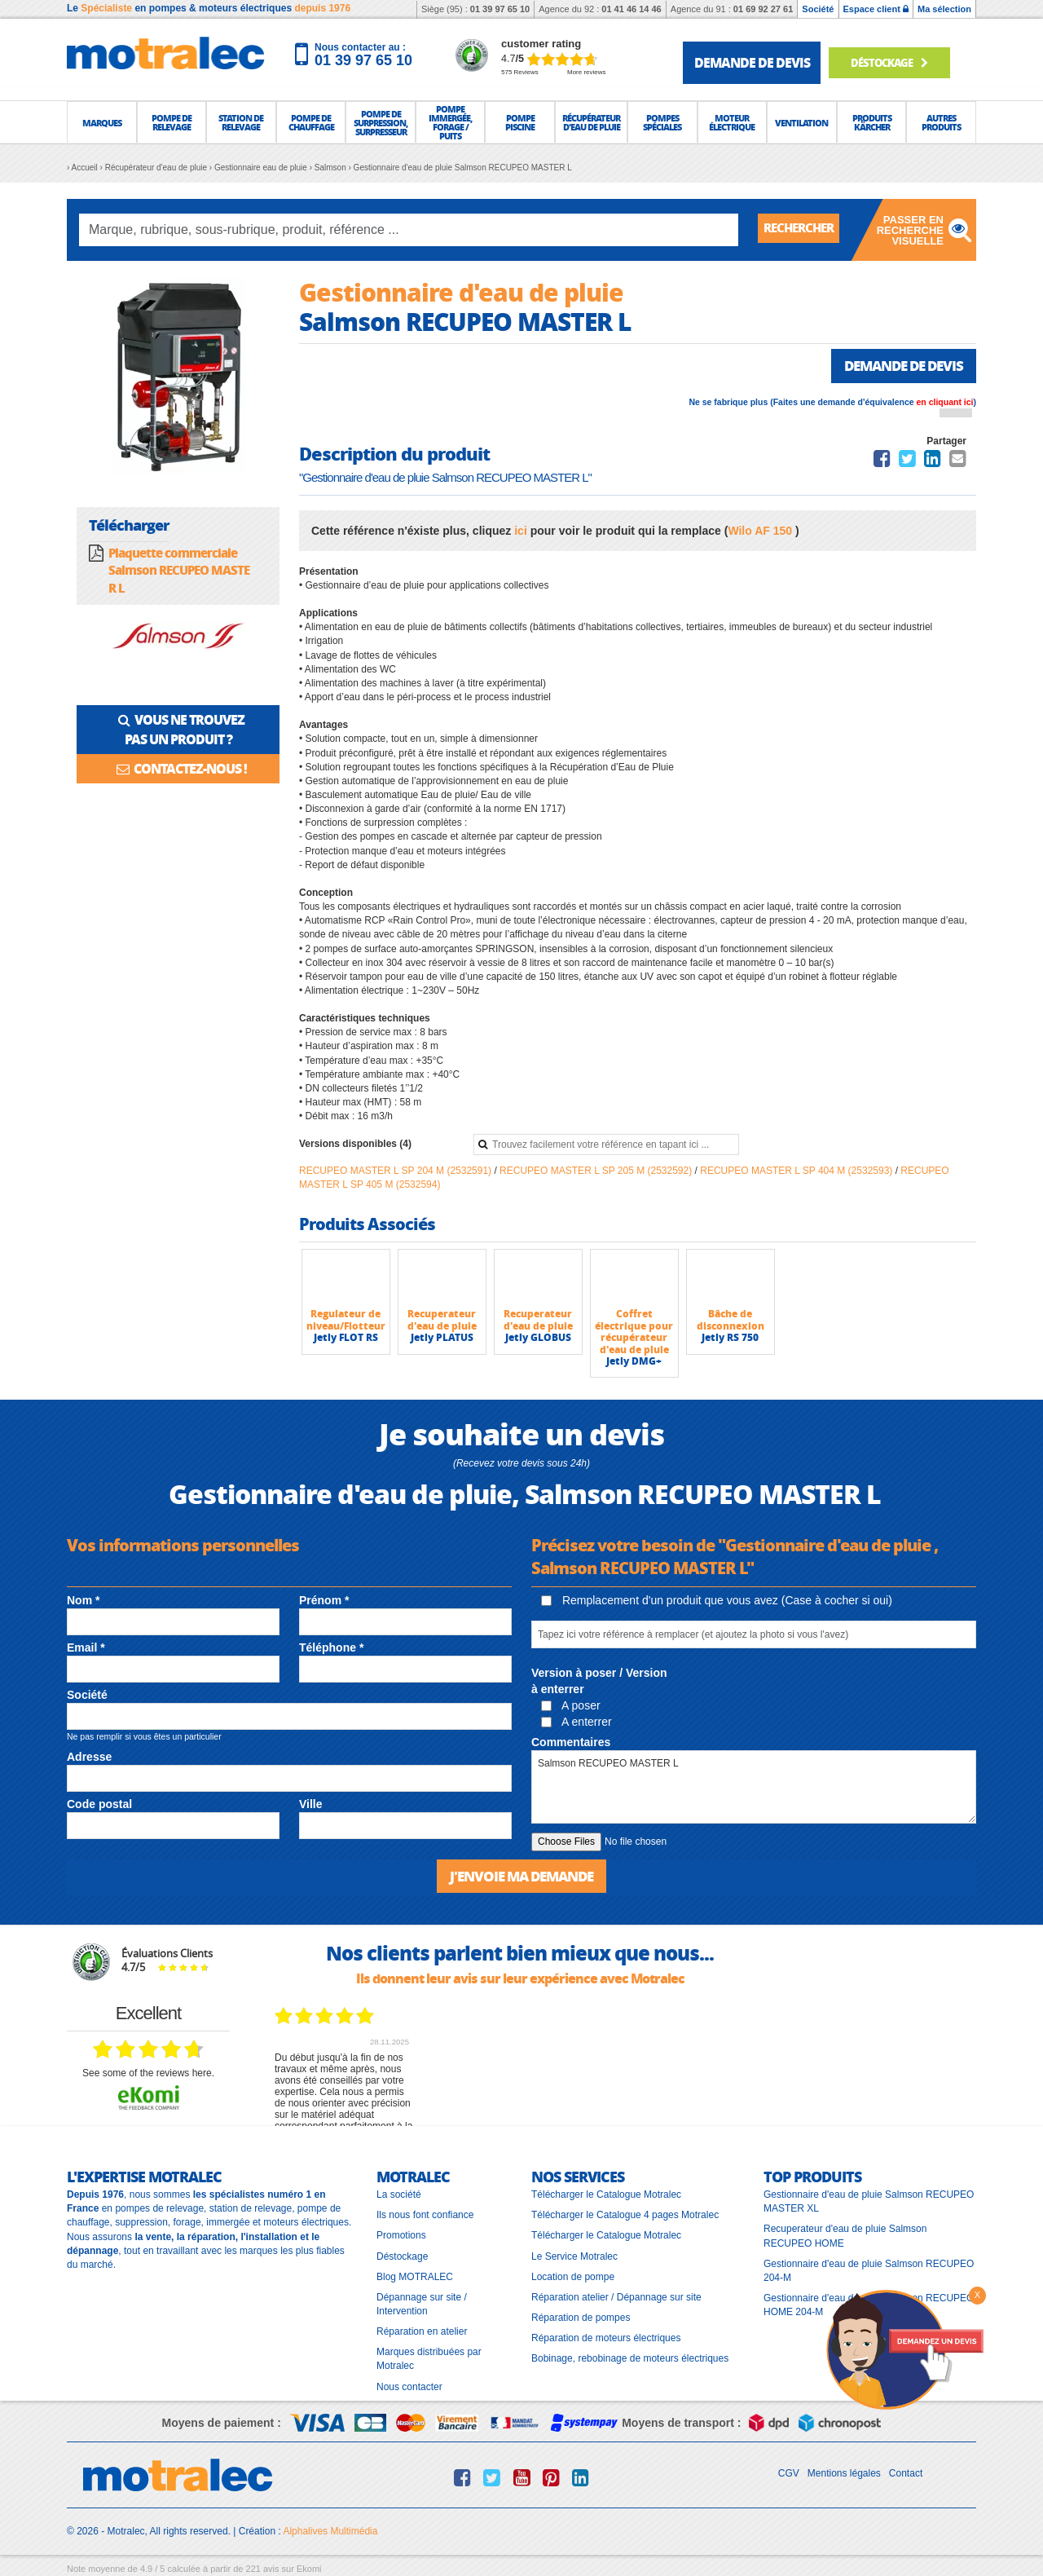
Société (818, 9)
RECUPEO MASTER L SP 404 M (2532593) (797, 1171)
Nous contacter (409, 2387)
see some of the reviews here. (148, 2073)
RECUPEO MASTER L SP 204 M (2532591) (396, 1171)
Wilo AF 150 (761, 531)
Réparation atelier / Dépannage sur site (616, 2297)
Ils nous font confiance (424, 2215)
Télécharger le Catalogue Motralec (606, 2195)
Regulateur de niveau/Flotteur (345, 1321)
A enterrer (576, 1723)
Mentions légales (844, 2473)
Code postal (99, 1804)
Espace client (876, 9)
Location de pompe (572, 2277)
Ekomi (309, 2569)
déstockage (892, 62)
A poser (571, 1706)
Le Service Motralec (574, 2256)
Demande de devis (898, 366)
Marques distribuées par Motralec (429, 2359)
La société (398, 2195)
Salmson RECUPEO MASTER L (753, 1788)
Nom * (83, 1601)
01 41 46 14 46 (631, 9)
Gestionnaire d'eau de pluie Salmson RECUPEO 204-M (869, 2270)
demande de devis (752, 62)
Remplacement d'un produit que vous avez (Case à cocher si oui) (716, 1601)
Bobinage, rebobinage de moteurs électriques (629, 2359)
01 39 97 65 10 (500, 9)
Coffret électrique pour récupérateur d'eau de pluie (634, 1332)
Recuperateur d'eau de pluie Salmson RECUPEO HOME (845, 2236)
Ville (311, 1804)
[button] (102, 122)
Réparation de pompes (580, 2318)
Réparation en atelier (421, 2332)
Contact (905, 2473)
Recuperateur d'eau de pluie (442, 1321)
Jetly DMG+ (634, 1363)
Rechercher (802, 229)
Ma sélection (944, 9)
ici (520, 531)
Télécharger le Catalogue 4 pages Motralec (625, 2215)
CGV (788, 2473)
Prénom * (324, 1601)
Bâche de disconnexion (730, 1321)
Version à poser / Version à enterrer (599, 1681)
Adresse (89, 1757)
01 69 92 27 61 (763, 9)
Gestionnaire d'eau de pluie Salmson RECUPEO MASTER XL (869, 2202)
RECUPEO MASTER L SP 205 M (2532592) (596, 1171)
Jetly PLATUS (442, 1339)
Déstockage (402, 2256)
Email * (86, 1648)
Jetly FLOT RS (346, 1339)
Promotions (401, 2236)
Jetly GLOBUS (538, 1339)
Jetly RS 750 (730, 1339)
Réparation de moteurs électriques (605, 2338)
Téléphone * (331, 1648)
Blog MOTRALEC (414, 2277)
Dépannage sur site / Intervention (421, 2304)
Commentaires (570, 1743)
